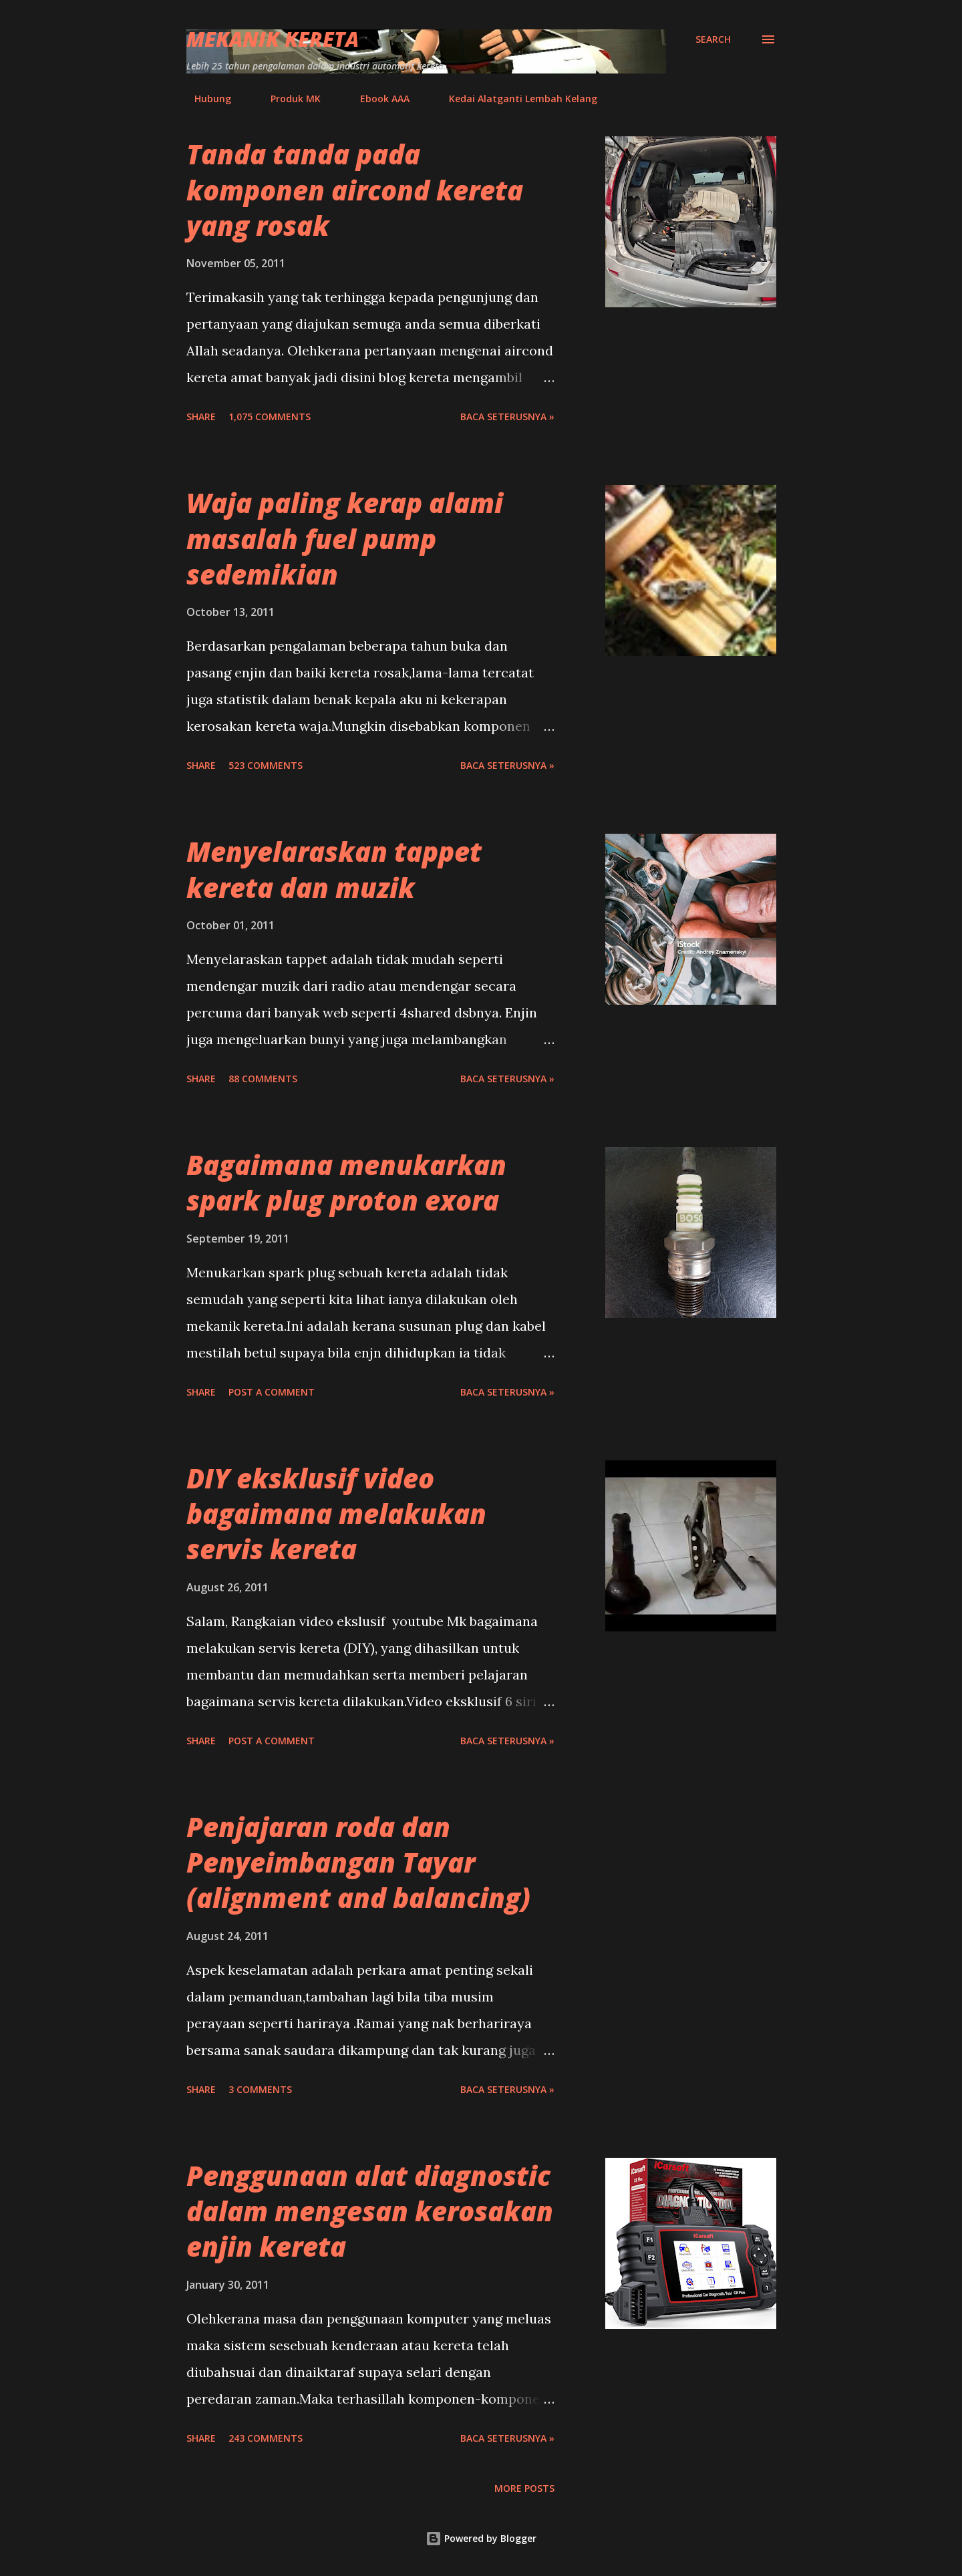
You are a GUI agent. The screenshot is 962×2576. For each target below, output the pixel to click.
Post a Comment (271, 1392)
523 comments (265, 765)
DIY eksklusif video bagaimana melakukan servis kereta (336, 1514)
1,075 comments (269, 416)
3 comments (260, 2089)
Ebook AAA (377, 98)
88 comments (262, 1078)
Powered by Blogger (481, 2538)
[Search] (713, 39)
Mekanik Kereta (272, 39)
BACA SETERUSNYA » (507, 416)
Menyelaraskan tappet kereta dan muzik (334, 869)
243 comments (265, 2438)
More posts (524, 2488)
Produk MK (288, 98)
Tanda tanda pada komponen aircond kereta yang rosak (354, 190)
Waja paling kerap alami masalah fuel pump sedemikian (344, 538)
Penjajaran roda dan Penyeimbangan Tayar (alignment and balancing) (358, 1862)
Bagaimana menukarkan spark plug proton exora (346, 1182)
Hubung (204, 98)
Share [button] (201, 416)
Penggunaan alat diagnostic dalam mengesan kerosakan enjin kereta (369, 2211)
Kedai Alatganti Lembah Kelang (515, 98)
